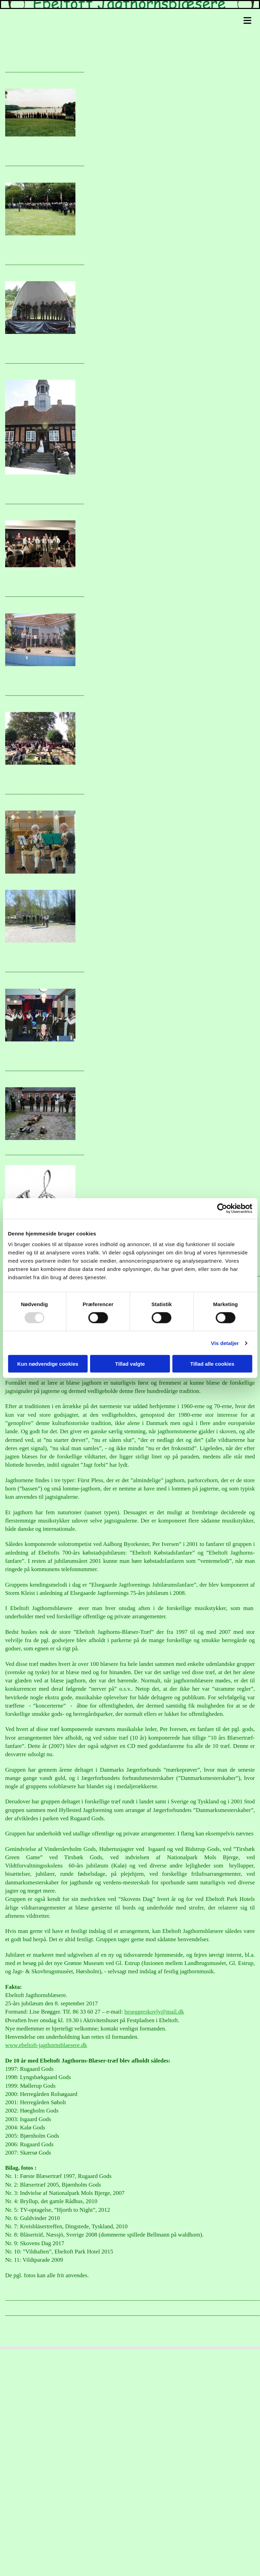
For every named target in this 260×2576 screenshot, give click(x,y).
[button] (132, 19)
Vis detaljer (225, 1343)
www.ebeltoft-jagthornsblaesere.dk (46, 2045)
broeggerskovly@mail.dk (154, 2011)
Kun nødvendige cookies (48, 1364)
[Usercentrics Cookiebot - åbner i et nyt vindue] (222, 1208)
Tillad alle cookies (212, 1364)
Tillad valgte (130, 1364)
